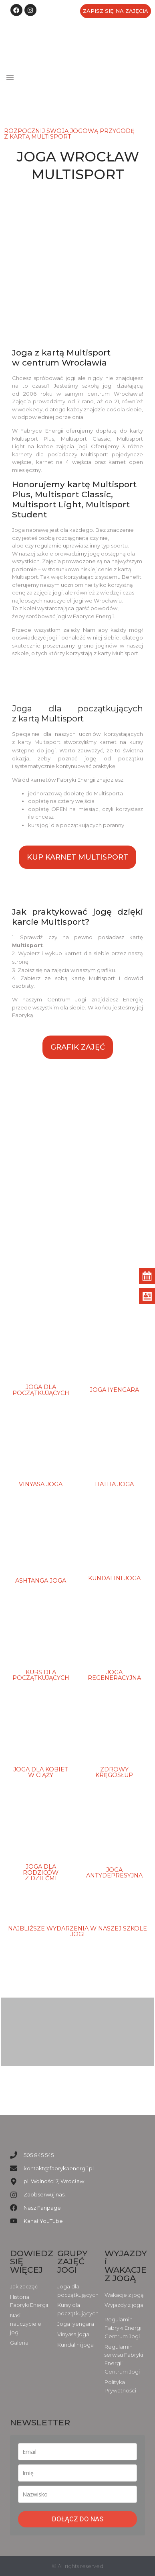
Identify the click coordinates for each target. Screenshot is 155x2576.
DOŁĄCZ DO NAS (77, 2519)
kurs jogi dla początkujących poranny (76, 825)
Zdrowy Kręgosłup (114, 1772)
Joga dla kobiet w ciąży (40, 1772)
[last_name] (77, 2494)
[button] (10, 77)
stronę (20, 961)
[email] (77, 2451)
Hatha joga (114, 1484)
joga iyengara (114, 1389)
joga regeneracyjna (114, 1675)
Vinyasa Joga (40, 1484)
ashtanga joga (40, 1580)
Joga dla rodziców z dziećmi (40, 1872)
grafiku (106, 970)
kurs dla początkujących (40, 1675)
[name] (77, 2473)
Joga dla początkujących (40, 1389)
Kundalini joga (114, 1578)
